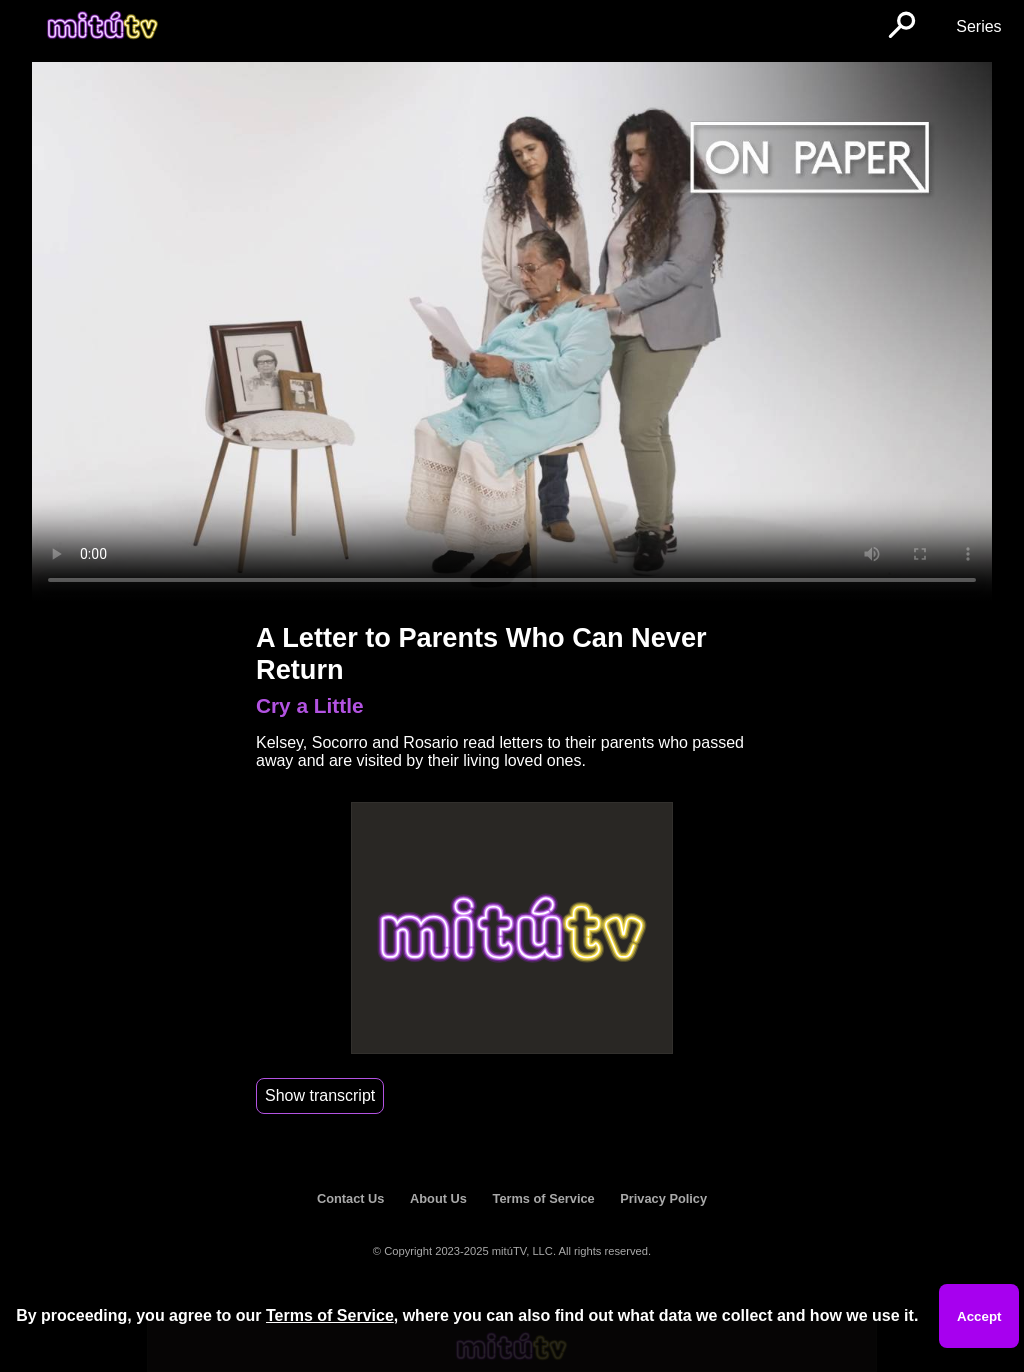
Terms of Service (544, 1198)
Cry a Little (309, 705)
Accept (979, 1316)
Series (978, 26)
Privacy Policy (663, 1198)
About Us (438, 1198)
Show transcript (320, 1095)
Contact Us (351, 1198)
